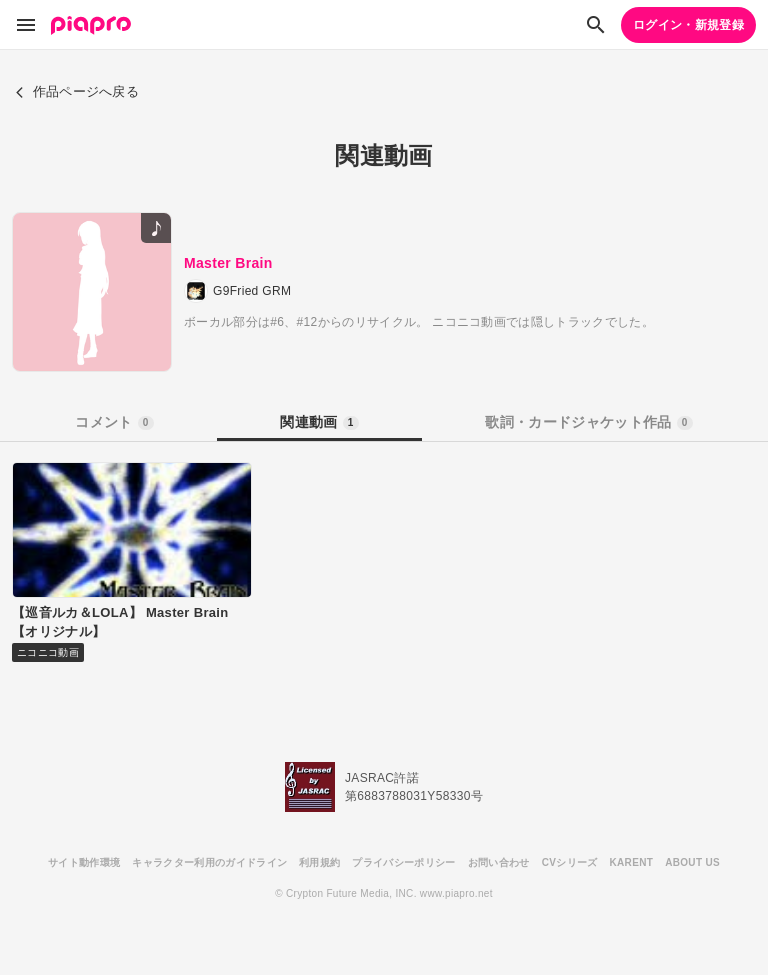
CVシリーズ (570, 862)
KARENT (632, 862)
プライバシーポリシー (403, 862)
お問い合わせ (499, 862)
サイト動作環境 (84, 862)
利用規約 (319, 862)
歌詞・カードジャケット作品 (588, 422)
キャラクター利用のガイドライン (209, 862)
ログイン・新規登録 (688, 25)
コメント (114, 422)
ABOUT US (692, 862)
